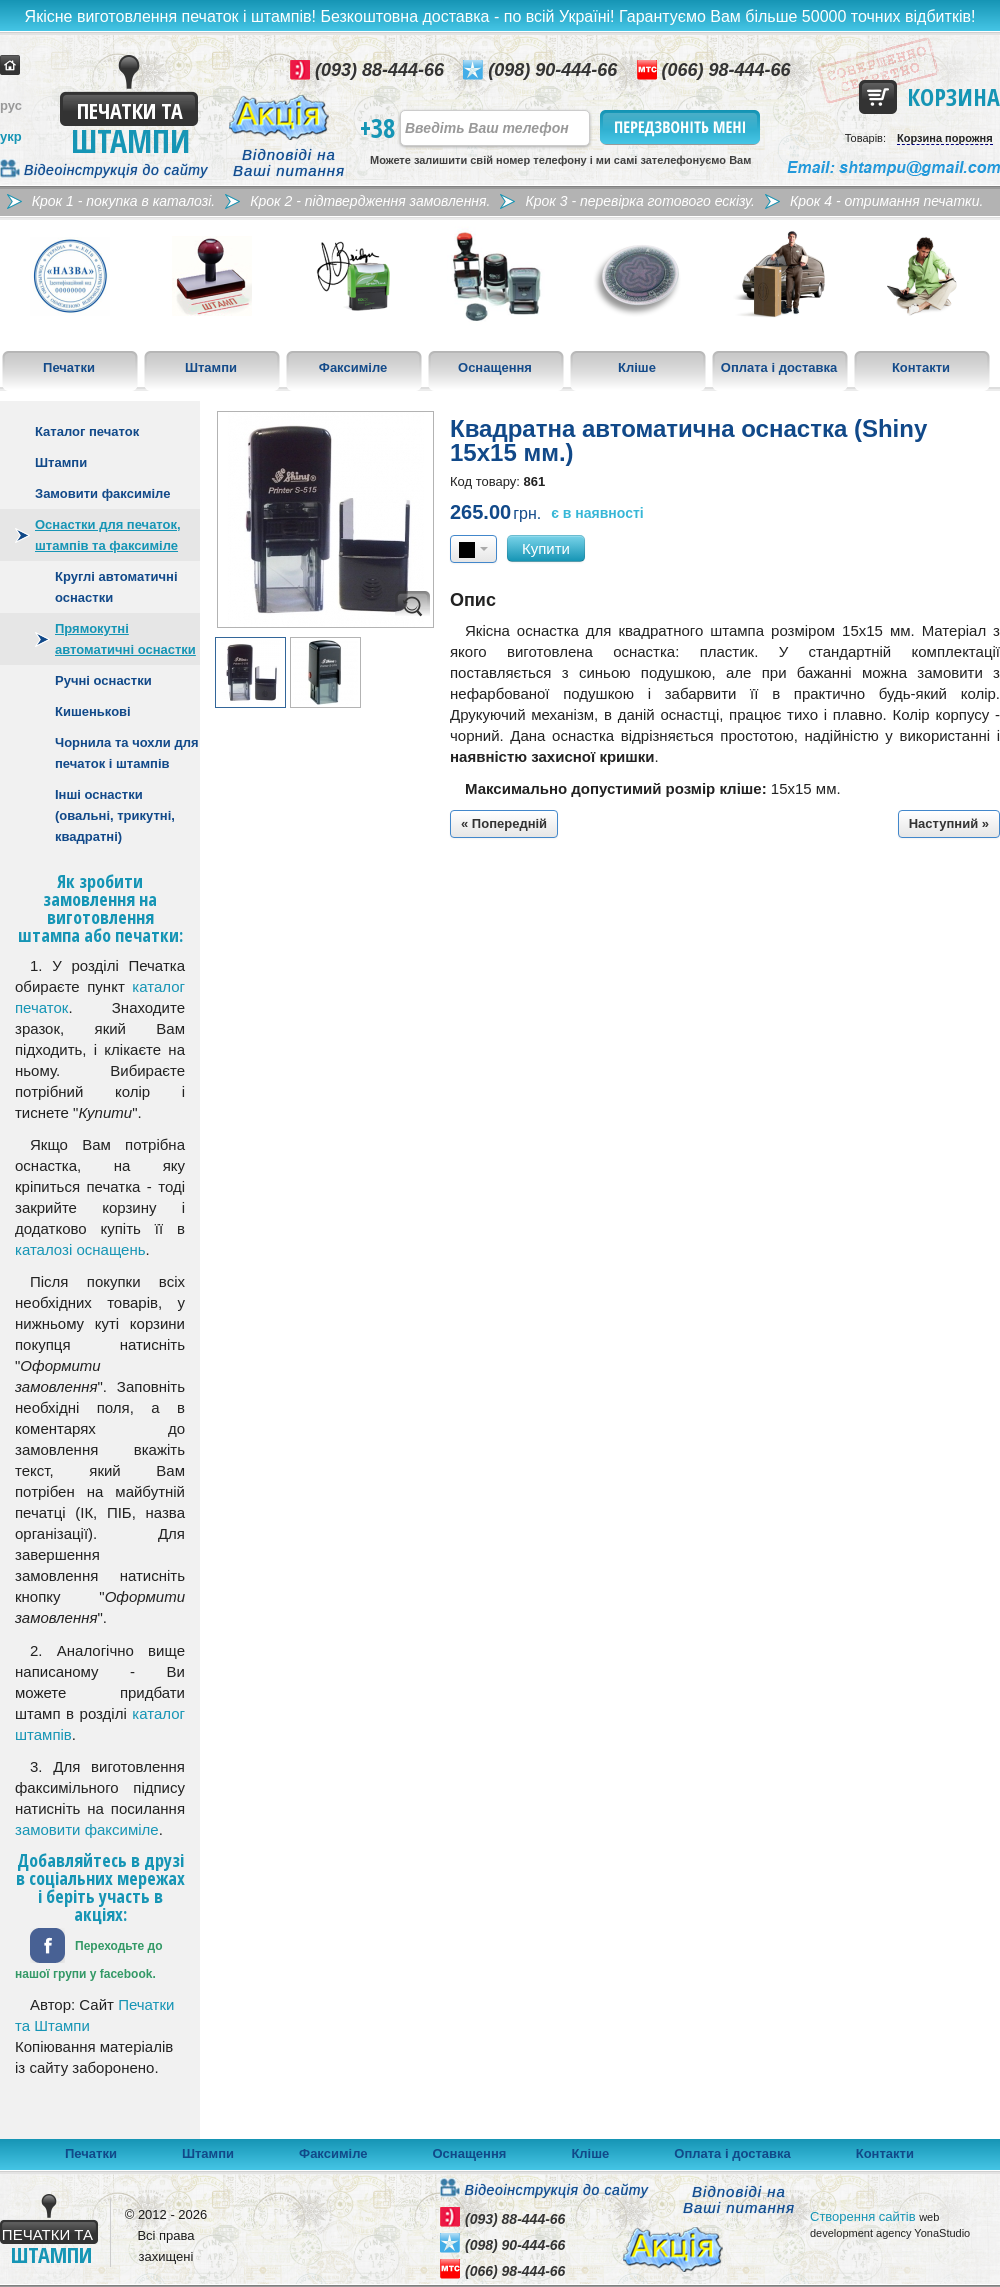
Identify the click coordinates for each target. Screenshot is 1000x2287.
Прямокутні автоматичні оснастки (125, 639)
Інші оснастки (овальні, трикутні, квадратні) (115, 815)
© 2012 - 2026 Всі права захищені (166, 2235)
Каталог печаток (87, 431)
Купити (546, 548)
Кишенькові (93, 711)
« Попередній (504, 823)
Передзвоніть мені (681, 127)
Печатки (69, 367)
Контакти (921, 367)
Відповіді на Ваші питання (289, 163)
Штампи (211, 367)
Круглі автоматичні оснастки (116, 587)
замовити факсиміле (87, 1829)
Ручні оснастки (103, 680)
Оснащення (495, 367)
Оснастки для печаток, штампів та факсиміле (108, 535)
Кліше (637, 367)
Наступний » (949, 823)
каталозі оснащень (80, 1249)
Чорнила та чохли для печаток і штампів (127, 753)
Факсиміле (353, 367)
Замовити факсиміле (102, 493)
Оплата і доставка (779, 367)
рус (11, 105)
